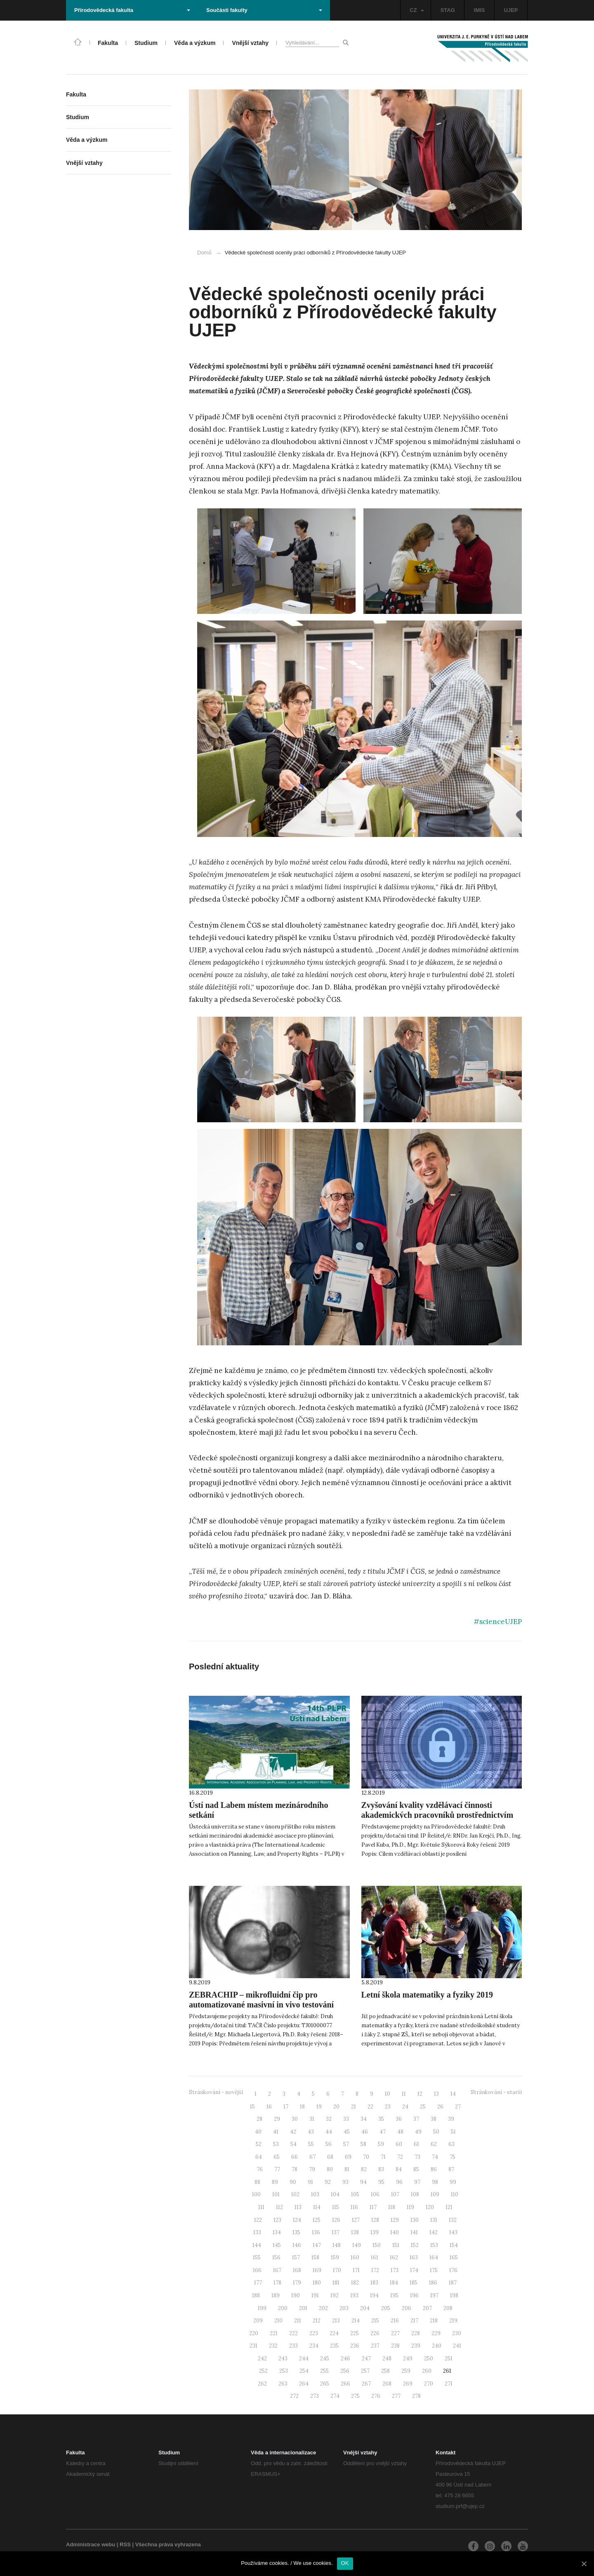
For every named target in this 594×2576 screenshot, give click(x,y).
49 (418, 2131)
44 (328, 2131)
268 (386, 2383)
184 (394, 2282)
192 (334, 2295)
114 (317, 2207)
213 (336, 2320)
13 (436, 2093)
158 (315, 2257)
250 (428, 2358)
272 (294, 2396)
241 (457, 2345)
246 (345, 2358)
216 (395, 2320)
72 (400, 2156)
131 (433, 2219)
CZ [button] (417, 10)
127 (356, 2219)
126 (336, 2219)
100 (256, 2194)
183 (374, 2282)
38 (433, 2118)
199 (262, 2308)
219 (453, 2320)
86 (434, 2169)
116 (354, 2207)
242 (262, 2358)
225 (354, 2333)
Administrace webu (90, 2544)
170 (337, 2270)
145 (277, 2245)
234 (313, 2345)
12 (419, 2093)
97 (417, 2182)
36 (399, 2118)
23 (388, 2106)
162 (394, 2257)
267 (366, 2383)
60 (399, 2144)
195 (394, 2295)
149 (356, 2245)
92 (328, 2182)
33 (346, 2118)
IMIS (479, 10)
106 (375, 2194)
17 (285, 2106)
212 (317, 2320)
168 (297, 2270)
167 (277, 2270)
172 (375, 2270)
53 (276, 2144)
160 (355, 2257)
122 (258, 2219)
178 (277, 2282)
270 (428, 2383)
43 (311, 2131)
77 (277, 2169)
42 (293, 2131)
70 (366, 2156)
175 (434, 2270)
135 (296, 2232)
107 (395, 2194)
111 (261, 2207)
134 (277, 2232)
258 (385, 2370)
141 (414, 2232)
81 (346, 2169)
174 (414, 2270)
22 (370, 2106)
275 (355, 2396)
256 (344, 2370)
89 (275, 2182)
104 (335, 2194)
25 (423, 2106)
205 (385, 2308)
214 (355, 2320)
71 (383, 2156)
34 (364, 2118)
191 (315, 2295)
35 (381, 2118)
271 (449, 2383)
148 (336, 2245)
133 (257, 2232)
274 (334, 2396)
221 (274, 2333)
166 (257, 2270)
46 (364, 2131)
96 (399, 2182)
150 (376, 2245)
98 (435, 2182)
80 (330, 2169)
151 (395, 2245)
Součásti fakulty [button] (264, 10)
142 (433, 2232)
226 (375, 2333)
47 (383, 2131)
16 (269, 2106)
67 (312, 2156)
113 (298, 2207)
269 (407, 2383)
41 (275, 2131)
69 (348, 2156)
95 (381, 2182)
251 (449, 2358)
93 (345, 2182)
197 (434, 2295)
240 (436, 2345)
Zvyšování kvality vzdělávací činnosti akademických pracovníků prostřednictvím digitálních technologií (437, 1814)
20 (336, 2106)
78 (294, 2169)
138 (355, 2232)
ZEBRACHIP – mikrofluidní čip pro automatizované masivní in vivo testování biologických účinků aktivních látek (261, 2004)
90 (293, 2182)
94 (363, 2182)
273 (314, 2396)
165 (454, 2257)
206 (406, 2308)
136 (316, 2232)
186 (433, 2282)
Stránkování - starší (496, 2092)
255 (324, 2370)
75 (452, 2156)
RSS (125, 2544)
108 (415, 2194)
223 (313, 2333)
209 (258, 2320)
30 (295, 2118)
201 (303, 2308)
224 (334, 2333)
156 (276, 2257)
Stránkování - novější (216, 2092)
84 (399, 2169)
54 (293, 2144)
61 (416, 2144)
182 (355, 2282)
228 (415, 2333)
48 (400, 2131)
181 (335, 2282)
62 (434, 2144)
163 (414, 2257)
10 (387, 2093)
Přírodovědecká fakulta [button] (132, 10)
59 (381, 2144)
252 (263, 2370)
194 (374, 2295)
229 (436, 2333)
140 (394, 2232)
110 (454, 2194)
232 (273, 2345)
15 (252, 2106)
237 (375, 2345)
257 (365, 2370)
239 (415, 2345)
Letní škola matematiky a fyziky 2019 (427, 1994)
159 (335, 2257)
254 (304, 2370)
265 (324, 2383)
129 (395, 2219)
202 (323, 2308)
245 (324, 2358)
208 (448, 2308)
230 (456, 2333)
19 (319, 2106)
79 (312, 2169)
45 (347, 2131)
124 (297, 2219)
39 (451, 2118)
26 (440, 2106)
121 (449, 2207)
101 (276, 2194)
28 (259, 2118)
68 (330, 2156)
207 (427, 2308)
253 (283, 2370)
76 (260, 2169)
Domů (204, 252)
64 (258, 2156)
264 (304, 2383)
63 (451, 2144)
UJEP (511, 10)
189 (275, 2295)
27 (458, 2106)
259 (405, 2370)
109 (435, 2194)
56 (328, 2144)
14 (453, 2093)
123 (277, 2219)
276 (375, 2396)
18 (302, 2106)
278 (416, 2396)
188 (256, 2295)
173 (394, 2270)
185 (413, 2282)
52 (259, 2144)
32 (329, 2118)
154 (454, 2245)
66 (294, 2156)
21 (353, 2106)
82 (364, 2169)
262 (262, 2383)
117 (373, 2207)
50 (436, 2131)
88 (257, 2182)
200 (283, 2308)
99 (453, 2182)
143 (453, 2232)
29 (277, 2118)
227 (395, 2333)
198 (454, 2295)
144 (256, 2245)
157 (296, 2257)
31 (311, 2118)
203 (344, 2308)
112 (279, 2207)
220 (253, 2333)
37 (416, 2118)
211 (297, 2320)
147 (317, 2245)
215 (375, 2320)
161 (374, 2257)
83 (381, 2169)
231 (253, 2345)
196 (414, 2295)
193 (354, 2295)
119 (410, 2207)
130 (414, 2219)
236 (354, 2345)
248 (386, 2358)
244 (304, 2358)
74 (435, 2156)
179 (297, 2282)
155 (257, 2257)
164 (433, 2257)
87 (451, 2169)
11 (404, 2093)
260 (426, 2370)
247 (366, 2358)
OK (345, 2563)
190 (295, 2295)
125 (317, 2219)
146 (296, 2245)
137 (335, 2232)
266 (345, 2383)
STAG (448, 10)
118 (391, 2207)
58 (363, 2144)
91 (310, 2182)
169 (317, 2270)
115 (335, 2207)
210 (278, 2320)
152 (415, 2245)
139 (374, 2232)
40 (258, 2131)
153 (434, 2245)
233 (293, 2345)
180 (317, 2282)
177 (258, 2282)
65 (276, 2156)
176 (453, 2270)
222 (293, 2333)
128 (375, 2219)
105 (355, 2194)
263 (283, 2383)
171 (356, 2270)
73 (417, 2156)
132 (453, 2219)
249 (407, 2358)
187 (453, 2282)
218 (434, 2320)
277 (396, 2396)
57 (346, 2144)
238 (395, 2345)
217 (414, 2320)
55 (311, 2144)
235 (334, 2345)
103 (315, 2194)
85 (416, 2169)
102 (295, 2194)
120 (430, 2207)
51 (453, 2131)
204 (365, 2308)
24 (405, 2106)
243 (283, 2358)
